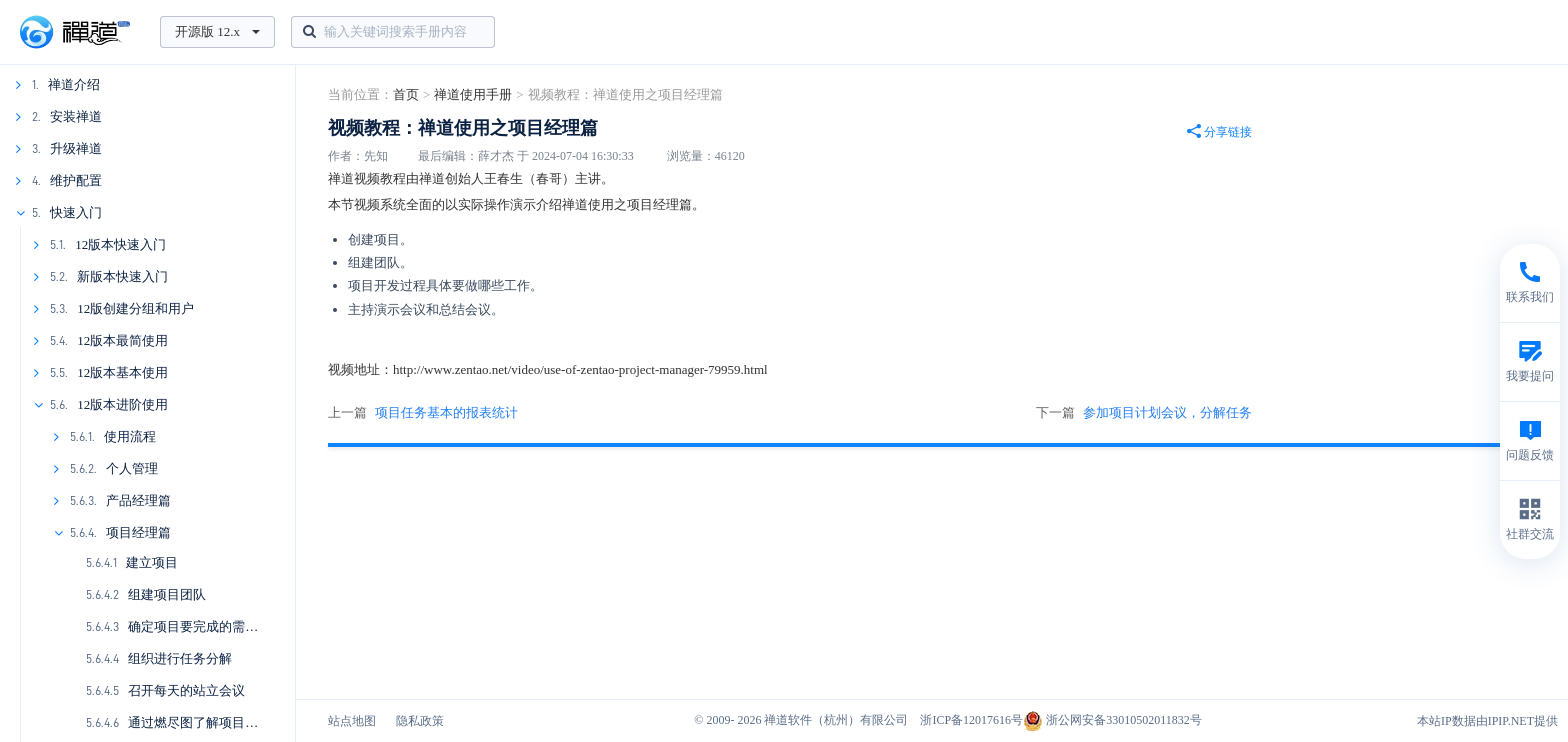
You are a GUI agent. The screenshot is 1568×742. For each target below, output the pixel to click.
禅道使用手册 (473, 94)
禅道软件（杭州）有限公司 (836, 720)
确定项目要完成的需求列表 (206, 626)
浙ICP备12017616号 (971, 720)
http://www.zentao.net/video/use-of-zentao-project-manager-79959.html (580, 369)
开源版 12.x (217, 31)
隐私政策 (420, 721)
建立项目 (152, 562)
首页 (406, 94)
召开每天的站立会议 (186, 690)
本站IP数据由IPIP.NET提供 (1487, 721)
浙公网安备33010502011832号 (1112, 720)
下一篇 (1144, 413)
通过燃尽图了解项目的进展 (206, 722)
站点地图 (352, 721)
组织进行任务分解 (180, 658)
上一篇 (423, 413)
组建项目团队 (167, 594)
